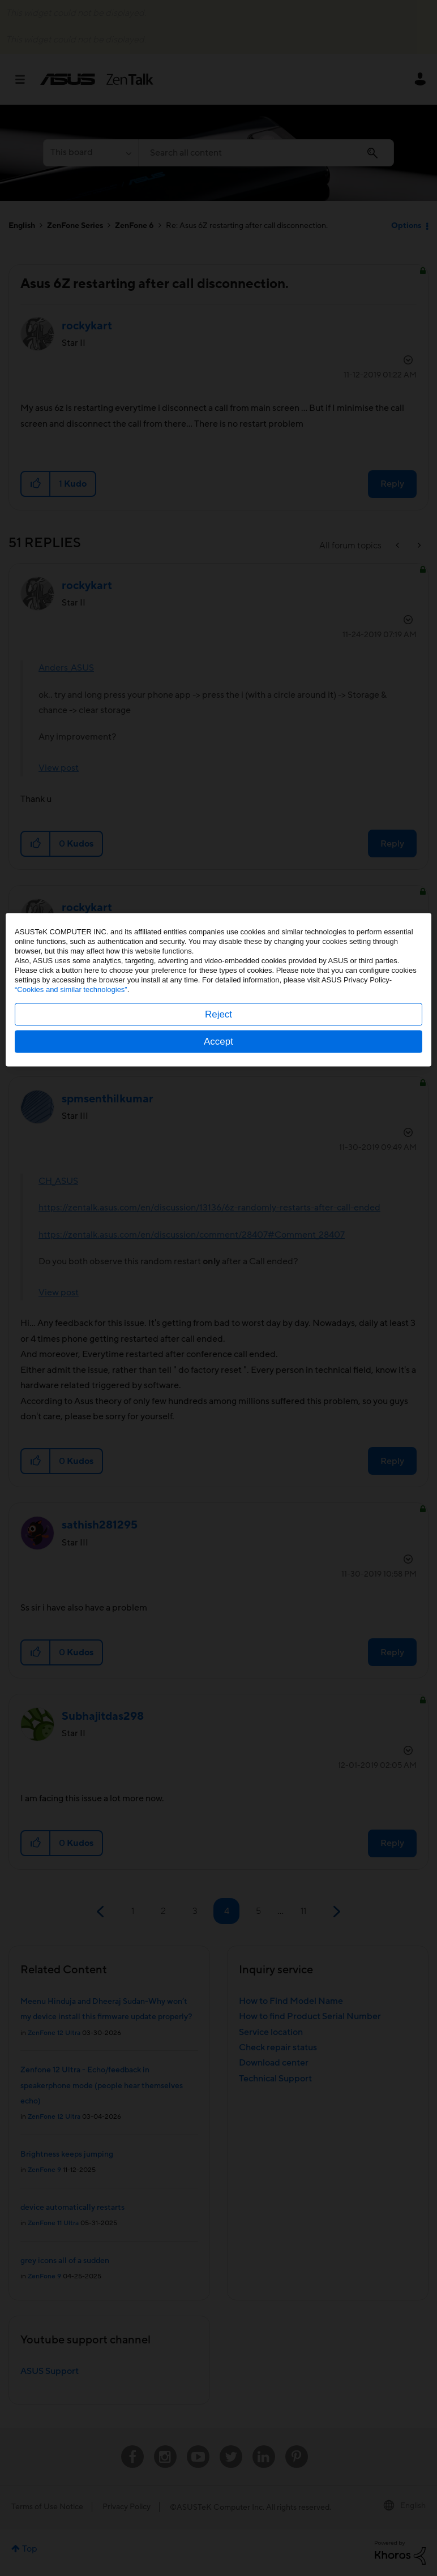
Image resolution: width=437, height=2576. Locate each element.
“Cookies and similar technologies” (71, 1287)
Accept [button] (218, 1339)
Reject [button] (218, 1312)
